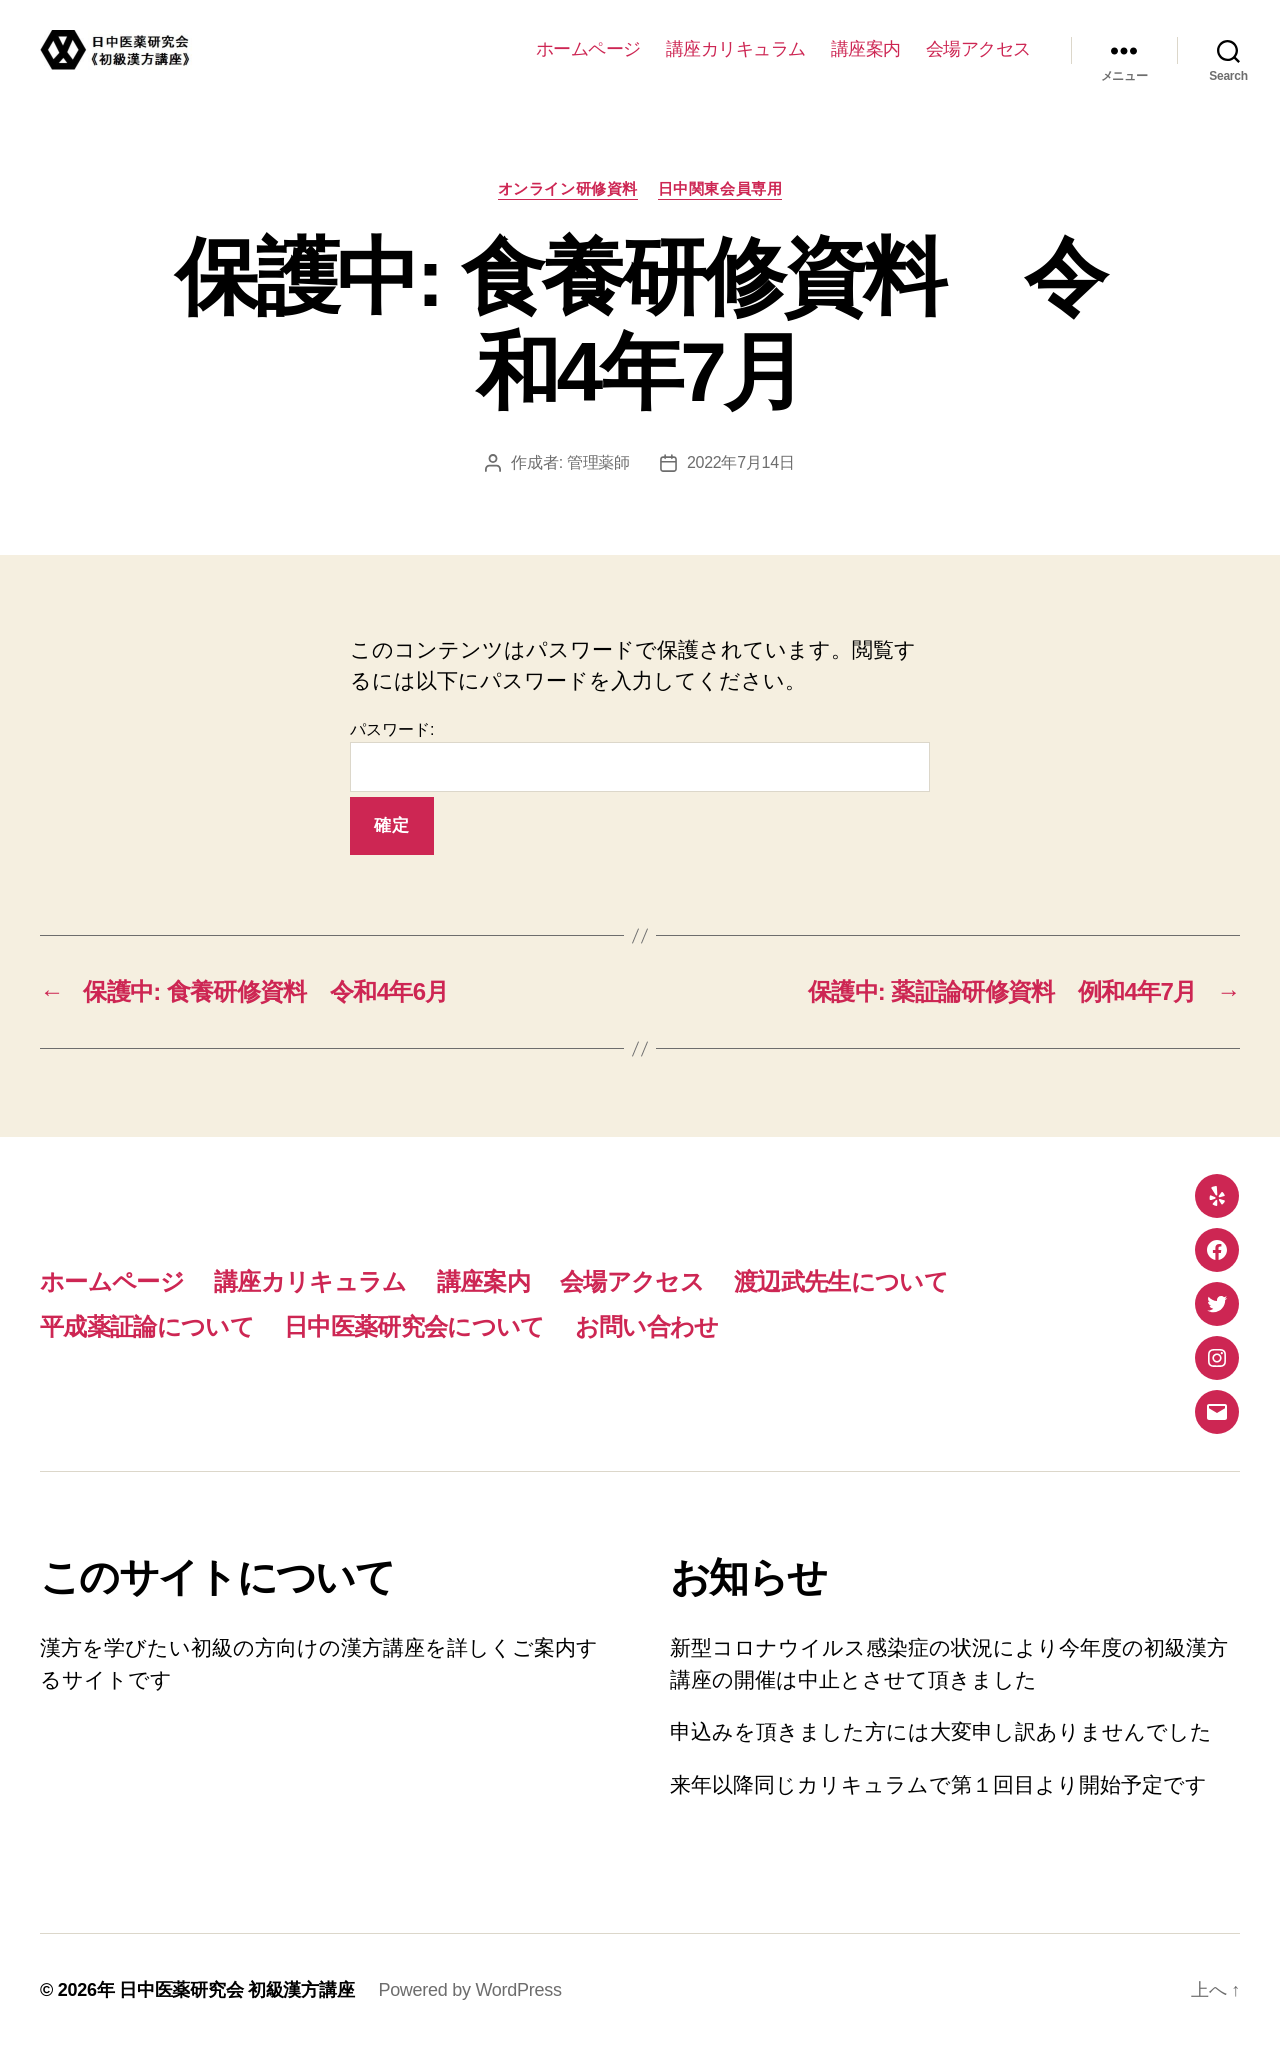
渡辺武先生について (841, 1281)
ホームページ (588, 49)
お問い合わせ (647, 1326)
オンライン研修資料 (568, 188)
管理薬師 (598, 462)
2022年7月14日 (741, 462)
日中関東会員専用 (720, 188)
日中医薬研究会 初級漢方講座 (236, 1990)
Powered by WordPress (469, 1990)
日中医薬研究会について (414, 1326)
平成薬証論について (147, 1326)
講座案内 (866, 49)
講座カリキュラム (736, 49)
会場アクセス (978, 49)
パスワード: (640, 756)
